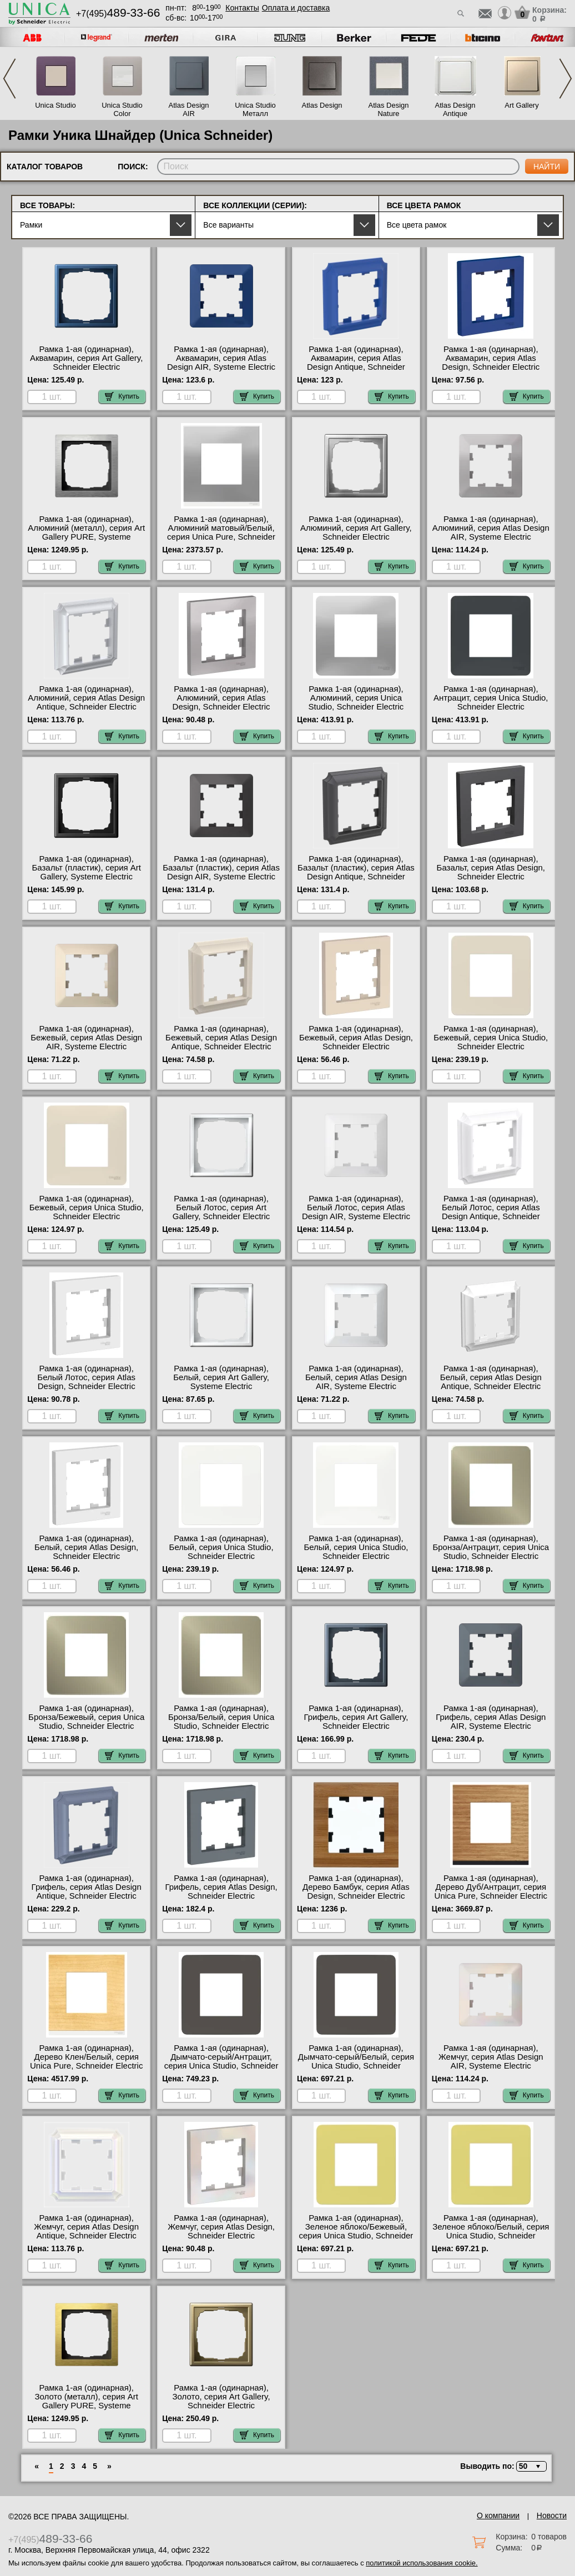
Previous (9, 78)
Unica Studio (55, 105)
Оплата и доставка (296, 7)
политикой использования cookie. (421, 2563)
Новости (552, 2515)
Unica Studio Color (122, 109)
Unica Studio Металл (255, 109)
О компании (498, 2515)
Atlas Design (322, 105)
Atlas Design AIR (189, 109)
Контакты (242, 7)
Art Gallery (521, 105)
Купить (122, 396)
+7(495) (118, 13)
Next (565, 78)
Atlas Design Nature (389, 109)
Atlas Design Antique (455, 109)
